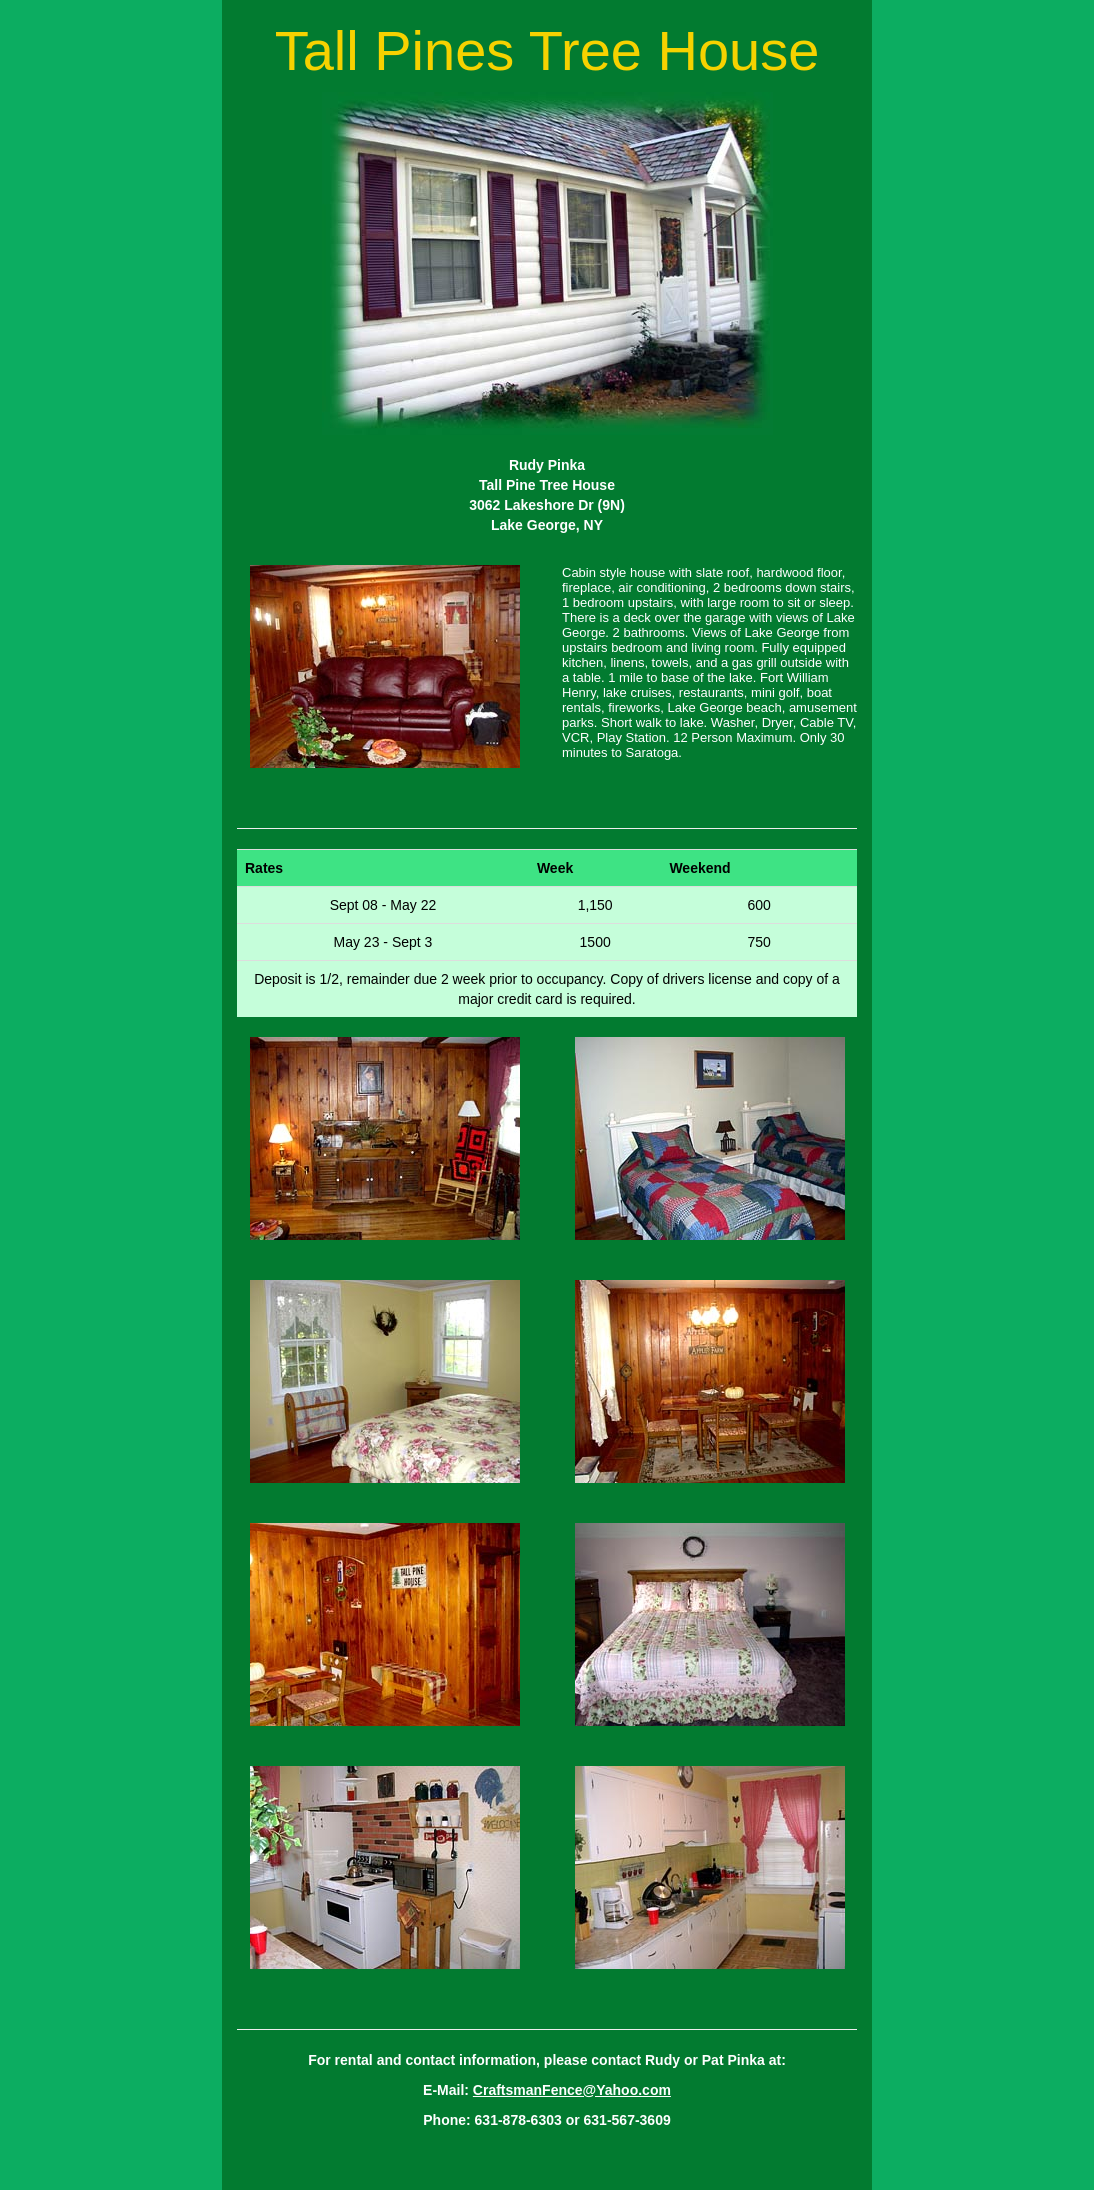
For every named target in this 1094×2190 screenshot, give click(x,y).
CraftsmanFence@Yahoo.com (572, 2090)
